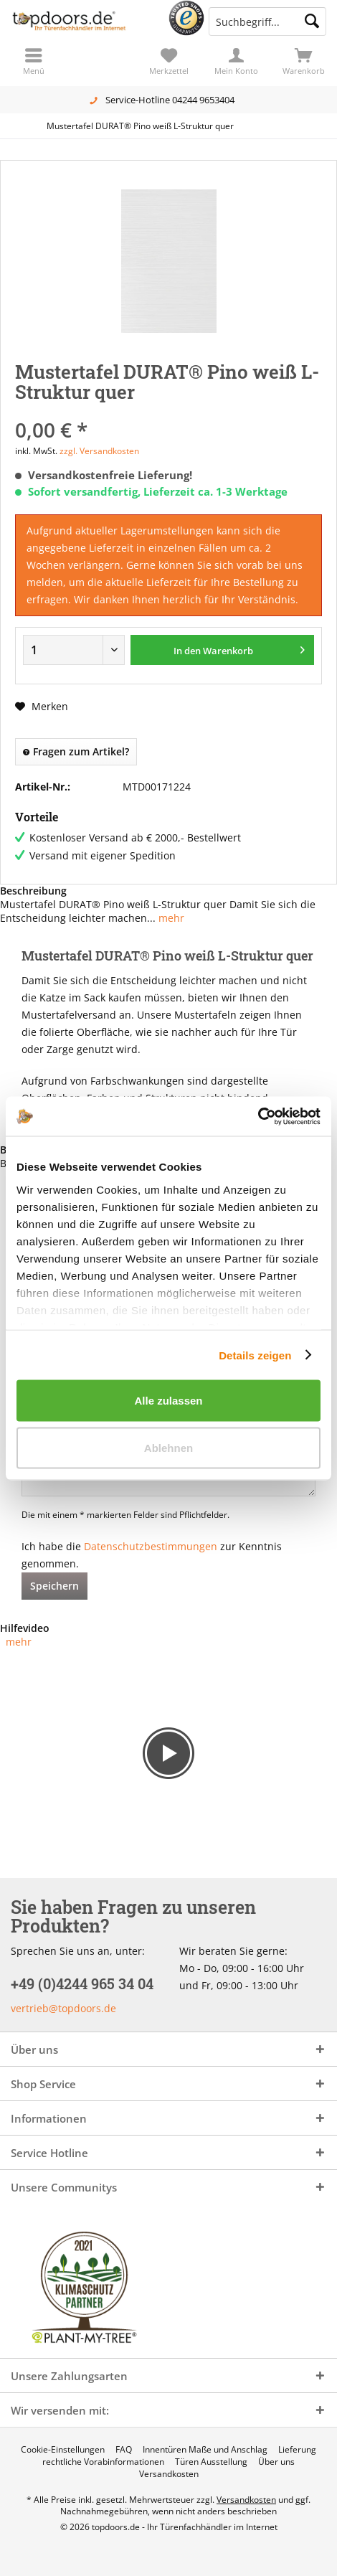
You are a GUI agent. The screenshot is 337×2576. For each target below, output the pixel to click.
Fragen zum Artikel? (76, 751)
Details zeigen (255, 1355)
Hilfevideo (24, 1628)
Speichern (54, 1586)
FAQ (123, 2449)
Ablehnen (168, 1447)
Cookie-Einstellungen (63, 2449)
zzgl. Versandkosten (99, 451)
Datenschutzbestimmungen (150, 1546)
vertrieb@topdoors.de (63, 2008)
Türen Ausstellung (211, 2462)
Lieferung (297, 2449)
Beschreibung (33, 890)
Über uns (276, 2462)
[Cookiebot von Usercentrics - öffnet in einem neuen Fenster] (258, 1116)
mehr (170, 918)
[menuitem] (303, 61)
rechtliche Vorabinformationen (103, 2462)
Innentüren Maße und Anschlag (205, 2449)
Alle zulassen (168, 1401)
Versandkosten (169, 2474)
